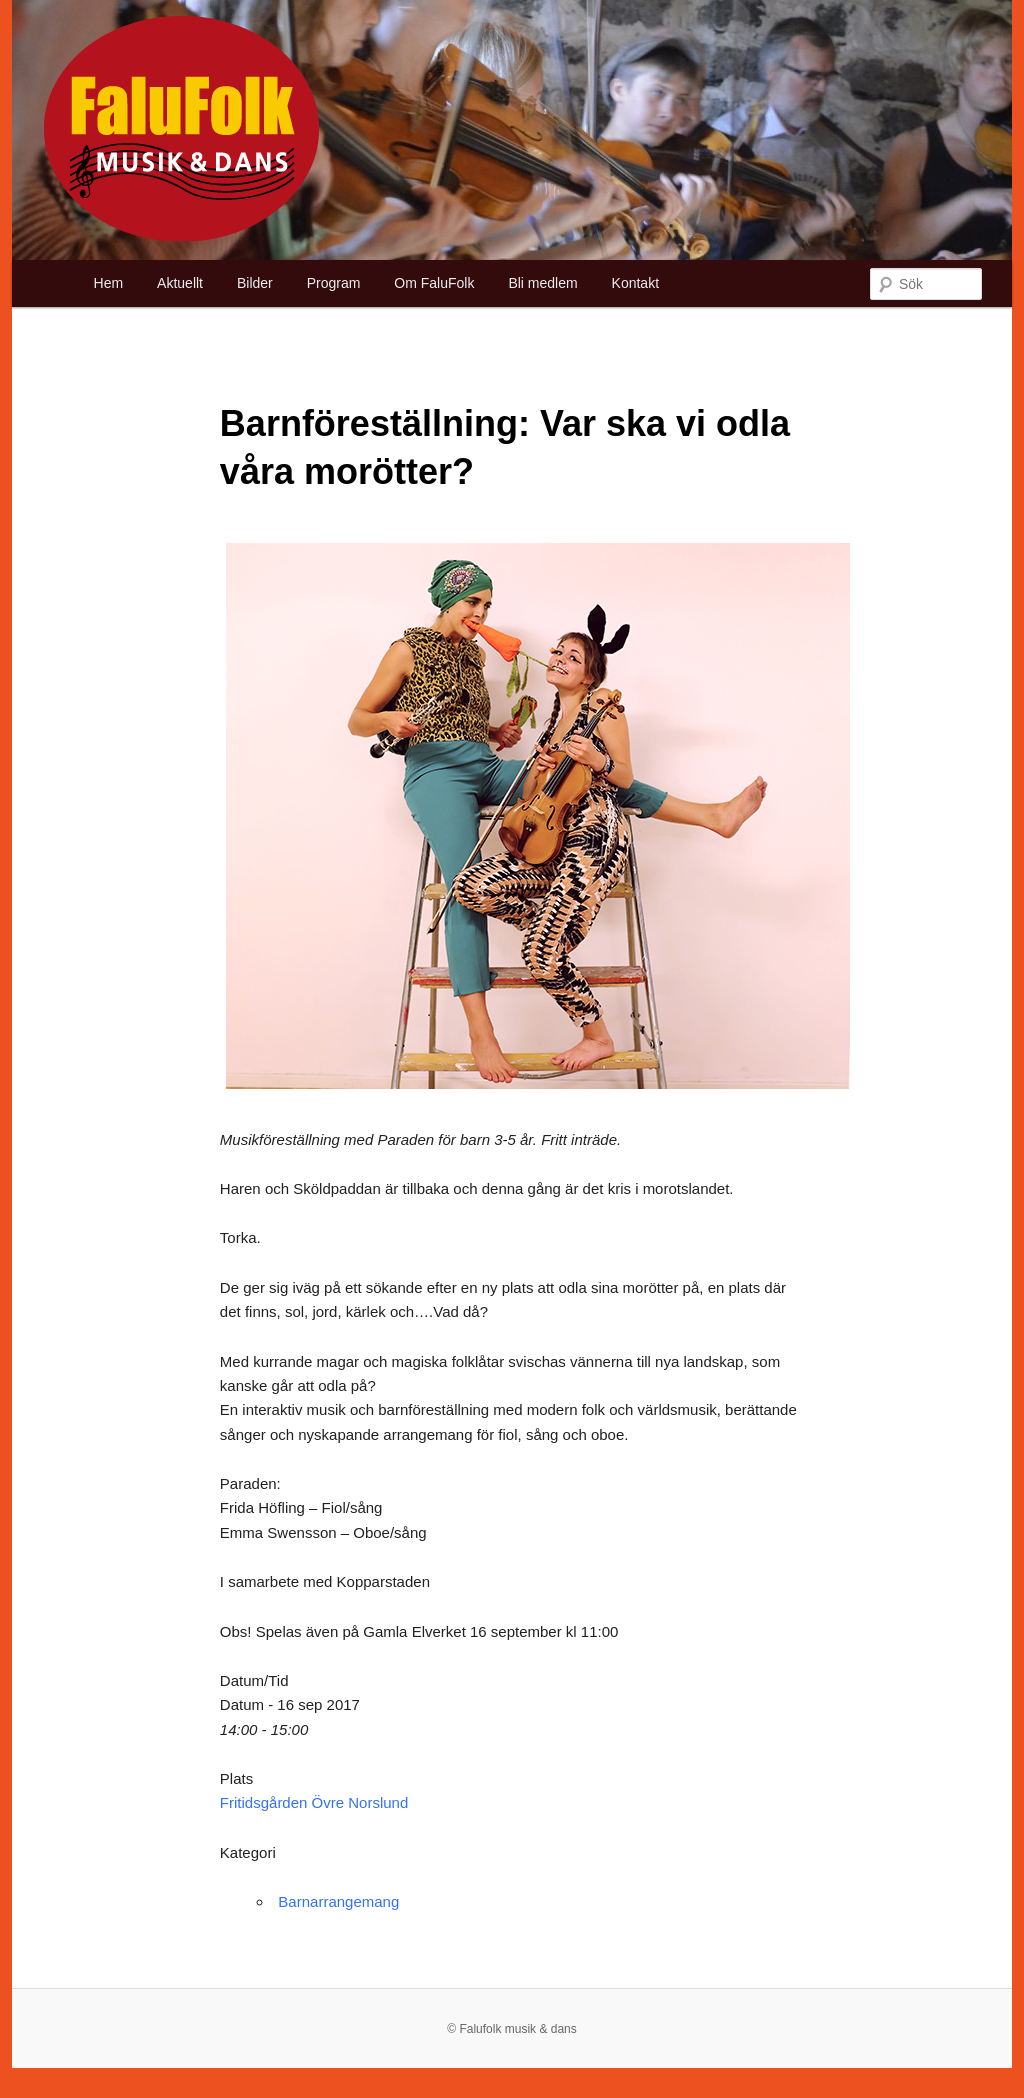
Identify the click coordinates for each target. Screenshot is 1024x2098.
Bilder (255, 283)
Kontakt (635, 283)
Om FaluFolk (434, 283)
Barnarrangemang (338, 1901)
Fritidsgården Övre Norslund (314, 1802)
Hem (109, 283)
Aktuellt (180, 283)
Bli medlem (542, 283)
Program (334, 283)
